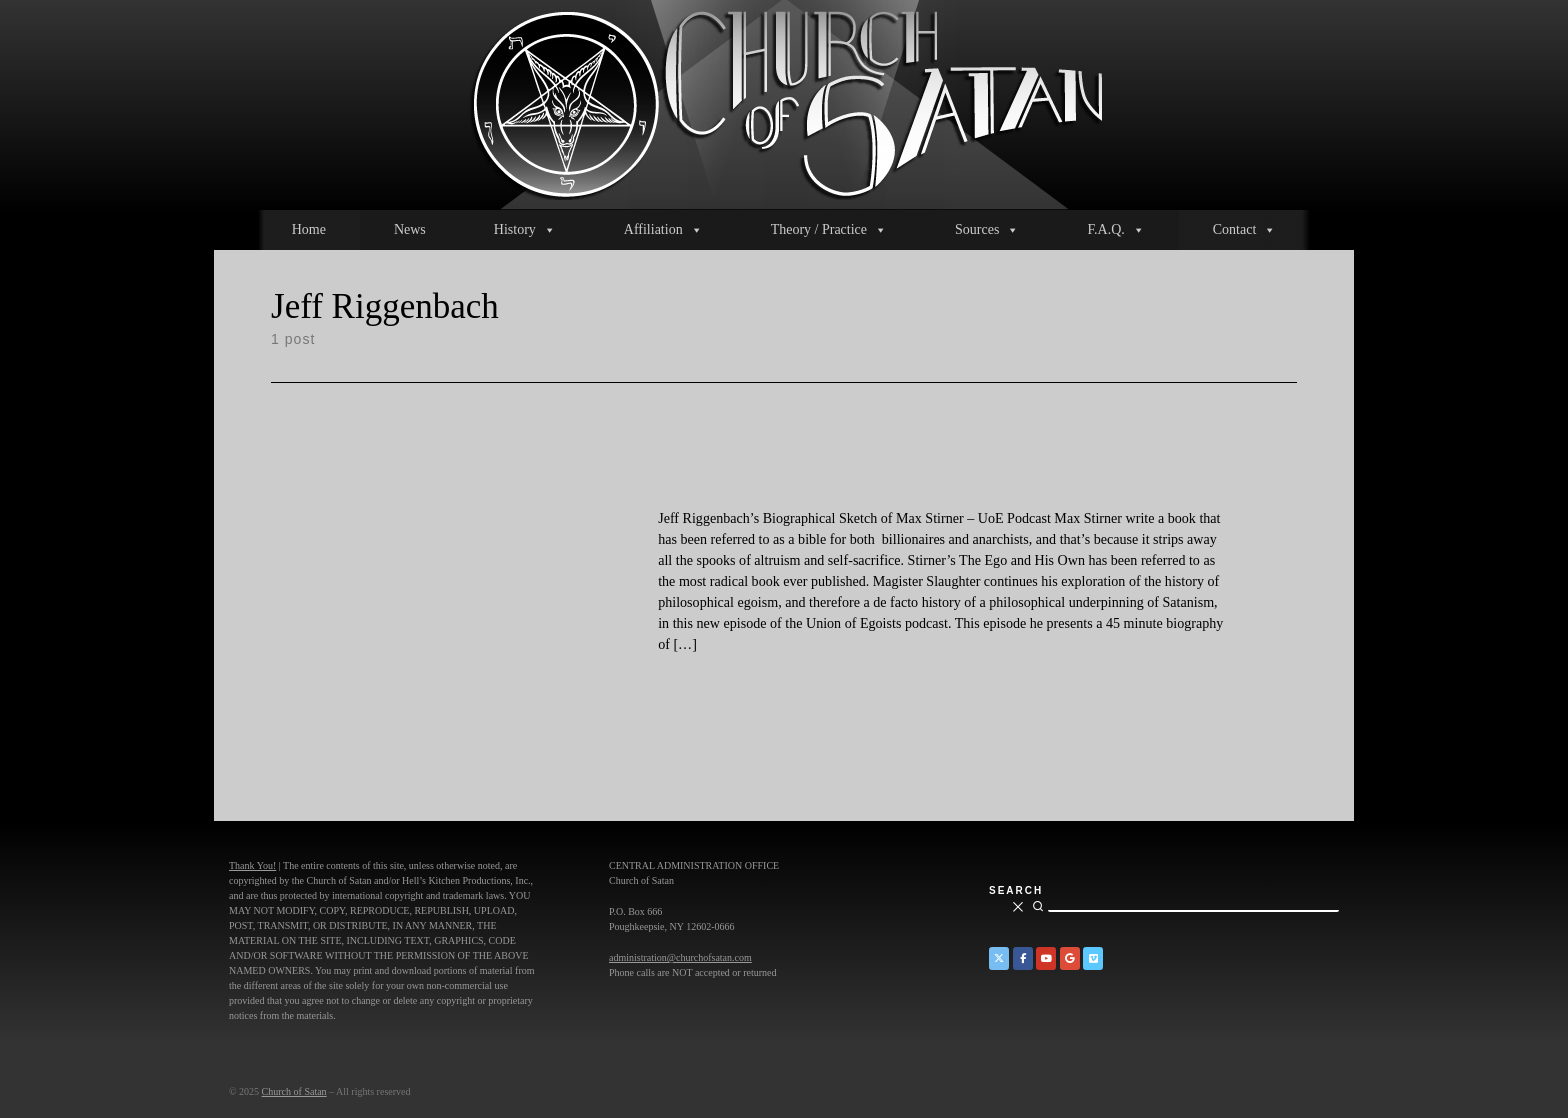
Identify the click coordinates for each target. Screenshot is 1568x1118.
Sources (987, 230)
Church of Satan (294, 1091)
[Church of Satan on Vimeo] (1093, 958)
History (525, 230)
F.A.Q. (1115, 230)
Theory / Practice (829, 230)
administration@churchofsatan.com (680, 957)
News (410, 229)
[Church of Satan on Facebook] (1023, 958)
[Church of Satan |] (784, 101)
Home (309, 229)
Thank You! (252, 865)
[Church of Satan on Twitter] (999, 958)
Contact (1245, 230)
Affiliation (663, 230)
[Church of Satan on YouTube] (1046, 958)
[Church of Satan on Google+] (1070, 958)
